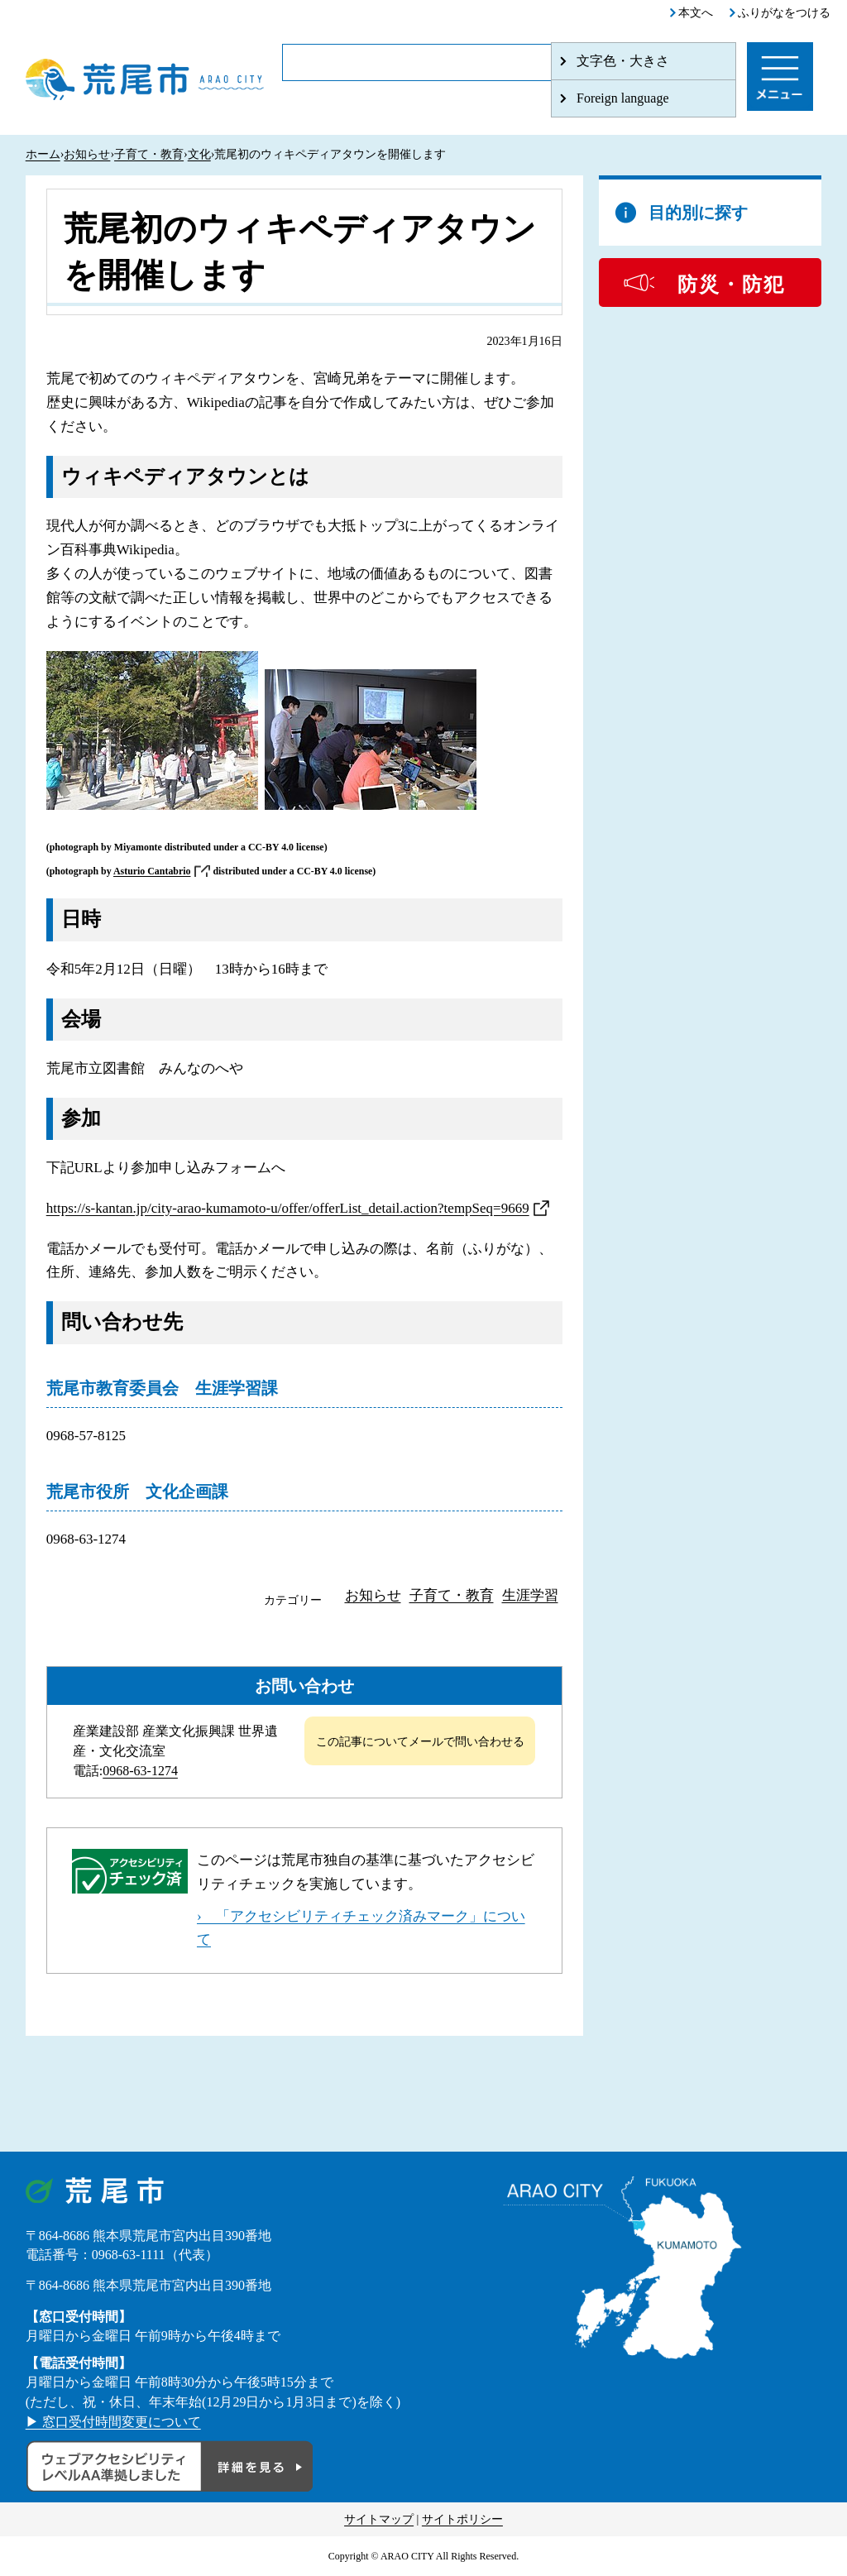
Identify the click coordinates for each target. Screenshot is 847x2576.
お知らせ (87, 154)
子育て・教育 (149, 154)
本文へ (695, 13)
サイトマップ (379, 2519)
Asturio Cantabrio (151, 871)
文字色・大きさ (623, 61)
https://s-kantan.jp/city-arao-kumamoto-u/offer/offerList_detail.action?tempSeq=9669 (287, 1208)
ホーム (43, 154)
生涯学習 (530, 1595)
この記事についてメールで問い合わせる (420, 1742)
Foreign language (623, 98)
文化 (199, 154)
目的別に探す (698, 212)
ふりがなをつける (784, 13)
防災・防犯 (731, 284)
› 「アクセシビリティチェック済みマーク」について (361, 1928)
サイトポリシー (462, 2519)
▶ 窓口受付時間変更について (113, 2422)
